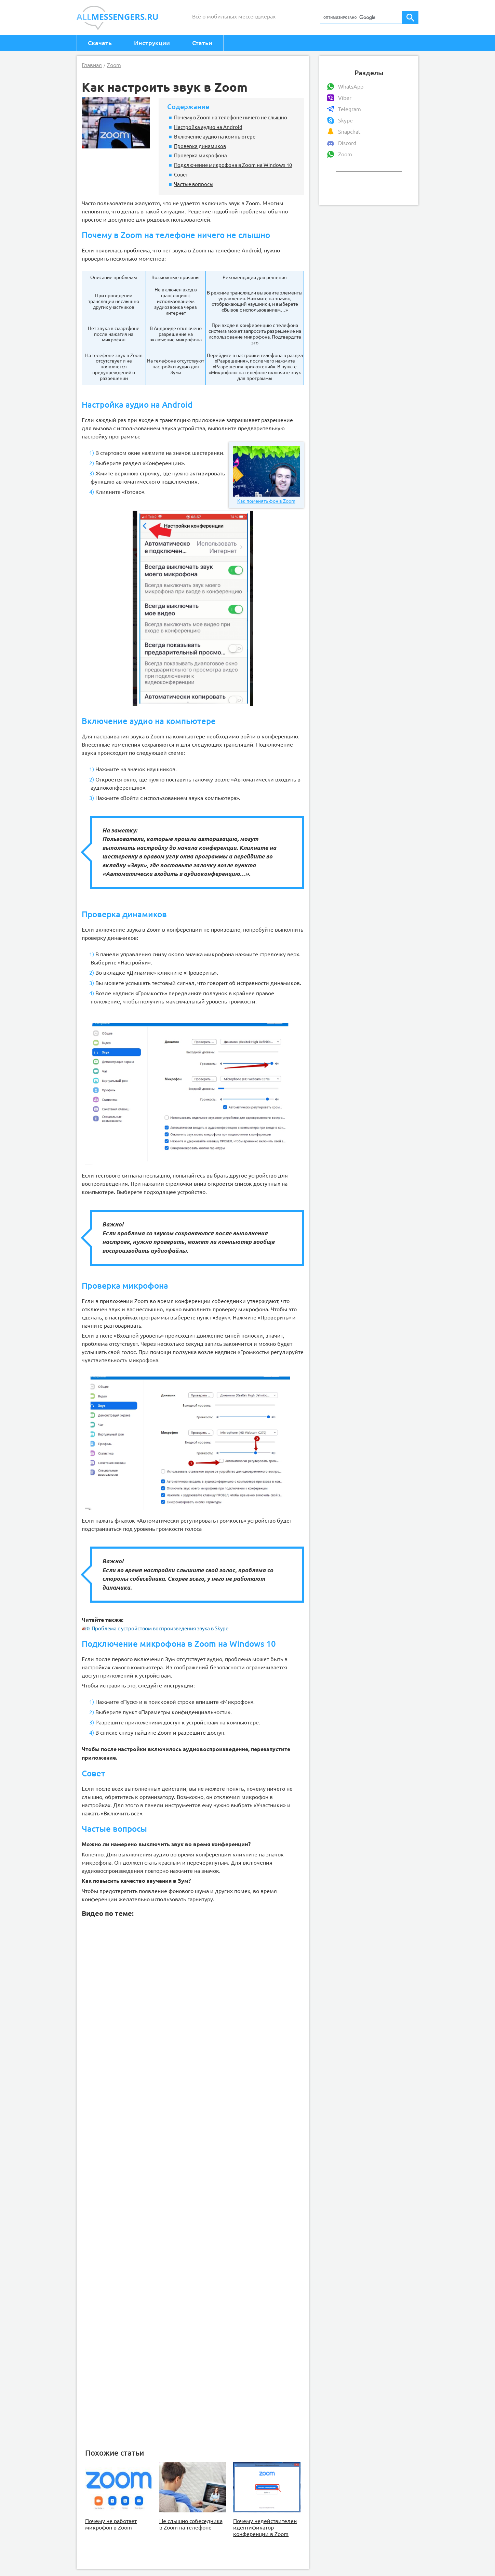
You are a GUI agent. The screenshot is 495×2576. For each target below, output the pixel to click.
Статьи (202, 43)
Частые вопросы (193, 184)
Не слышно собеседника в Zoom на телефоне (191, 2524)
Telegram (349, 109)
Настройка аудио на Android (208, 127)
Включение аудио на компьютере (214, 136)
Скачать (100, 43)
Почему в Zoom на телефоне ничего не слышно (230, 117)
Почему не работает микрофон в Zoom (111, 2524)
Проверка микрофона (200, 155)
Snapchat (349, 132)
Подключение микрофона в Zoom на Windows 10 (233, 165)
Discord (347, 143)
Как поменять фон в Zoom (266, 475)
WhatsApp (350, 86)
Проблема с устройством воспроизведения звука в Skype (155, 1628)
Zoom (345, 154)
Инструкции (152, 43)
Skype (345, 120)
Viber (344, 98)
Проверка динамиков (200, 146)
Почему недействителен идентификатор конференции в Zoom (265, 2527)
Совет (181, 174)
